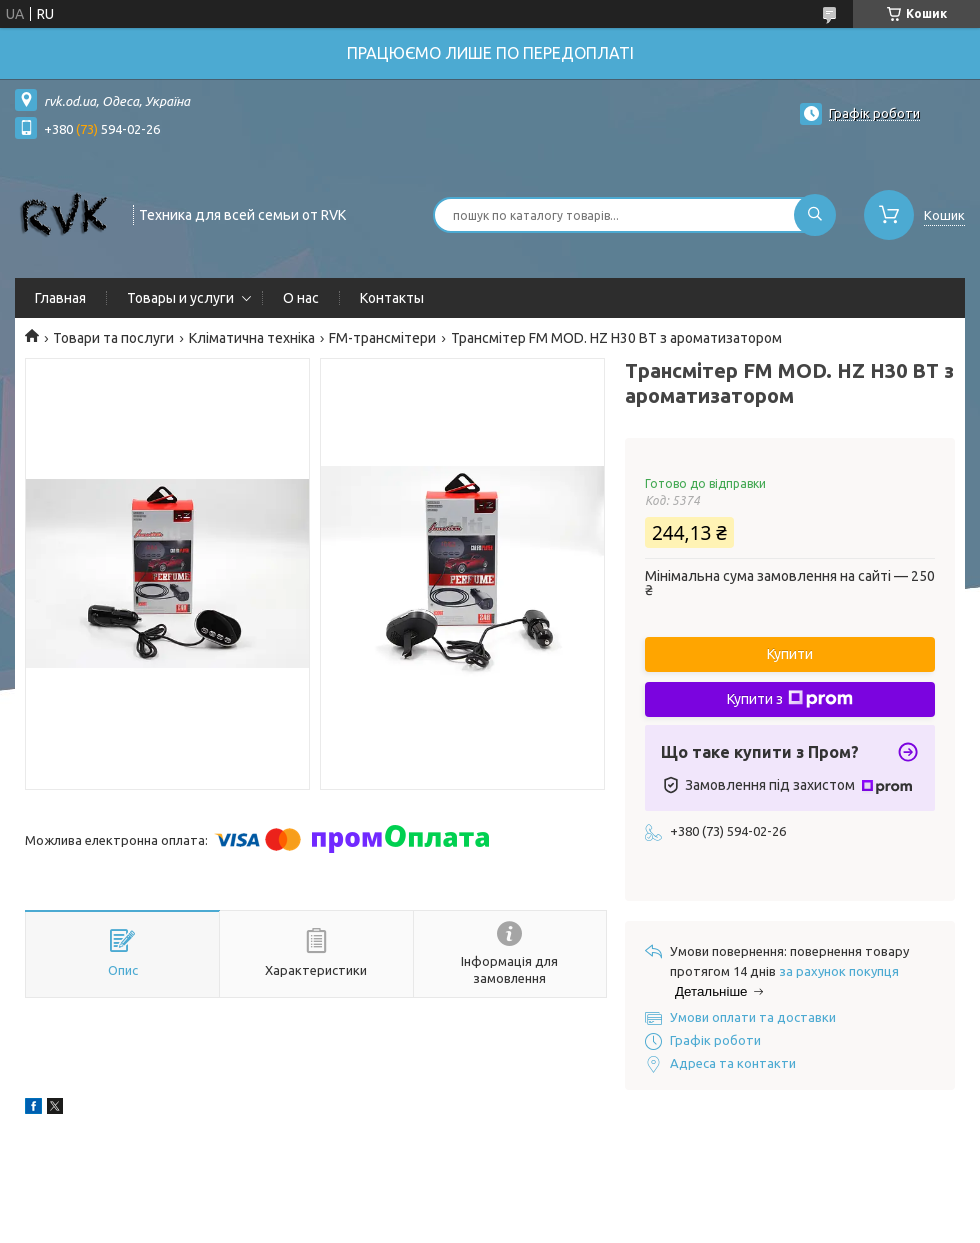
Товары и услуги (180, 298)
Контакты (392, 298)
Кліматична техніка (252, 338)
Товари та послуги (113, 338)
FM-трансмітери (382, 338)
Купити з (790, 699)
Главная (60, 298)
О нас (301, 298)
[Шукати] (815, 215)
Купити (790, 654)
